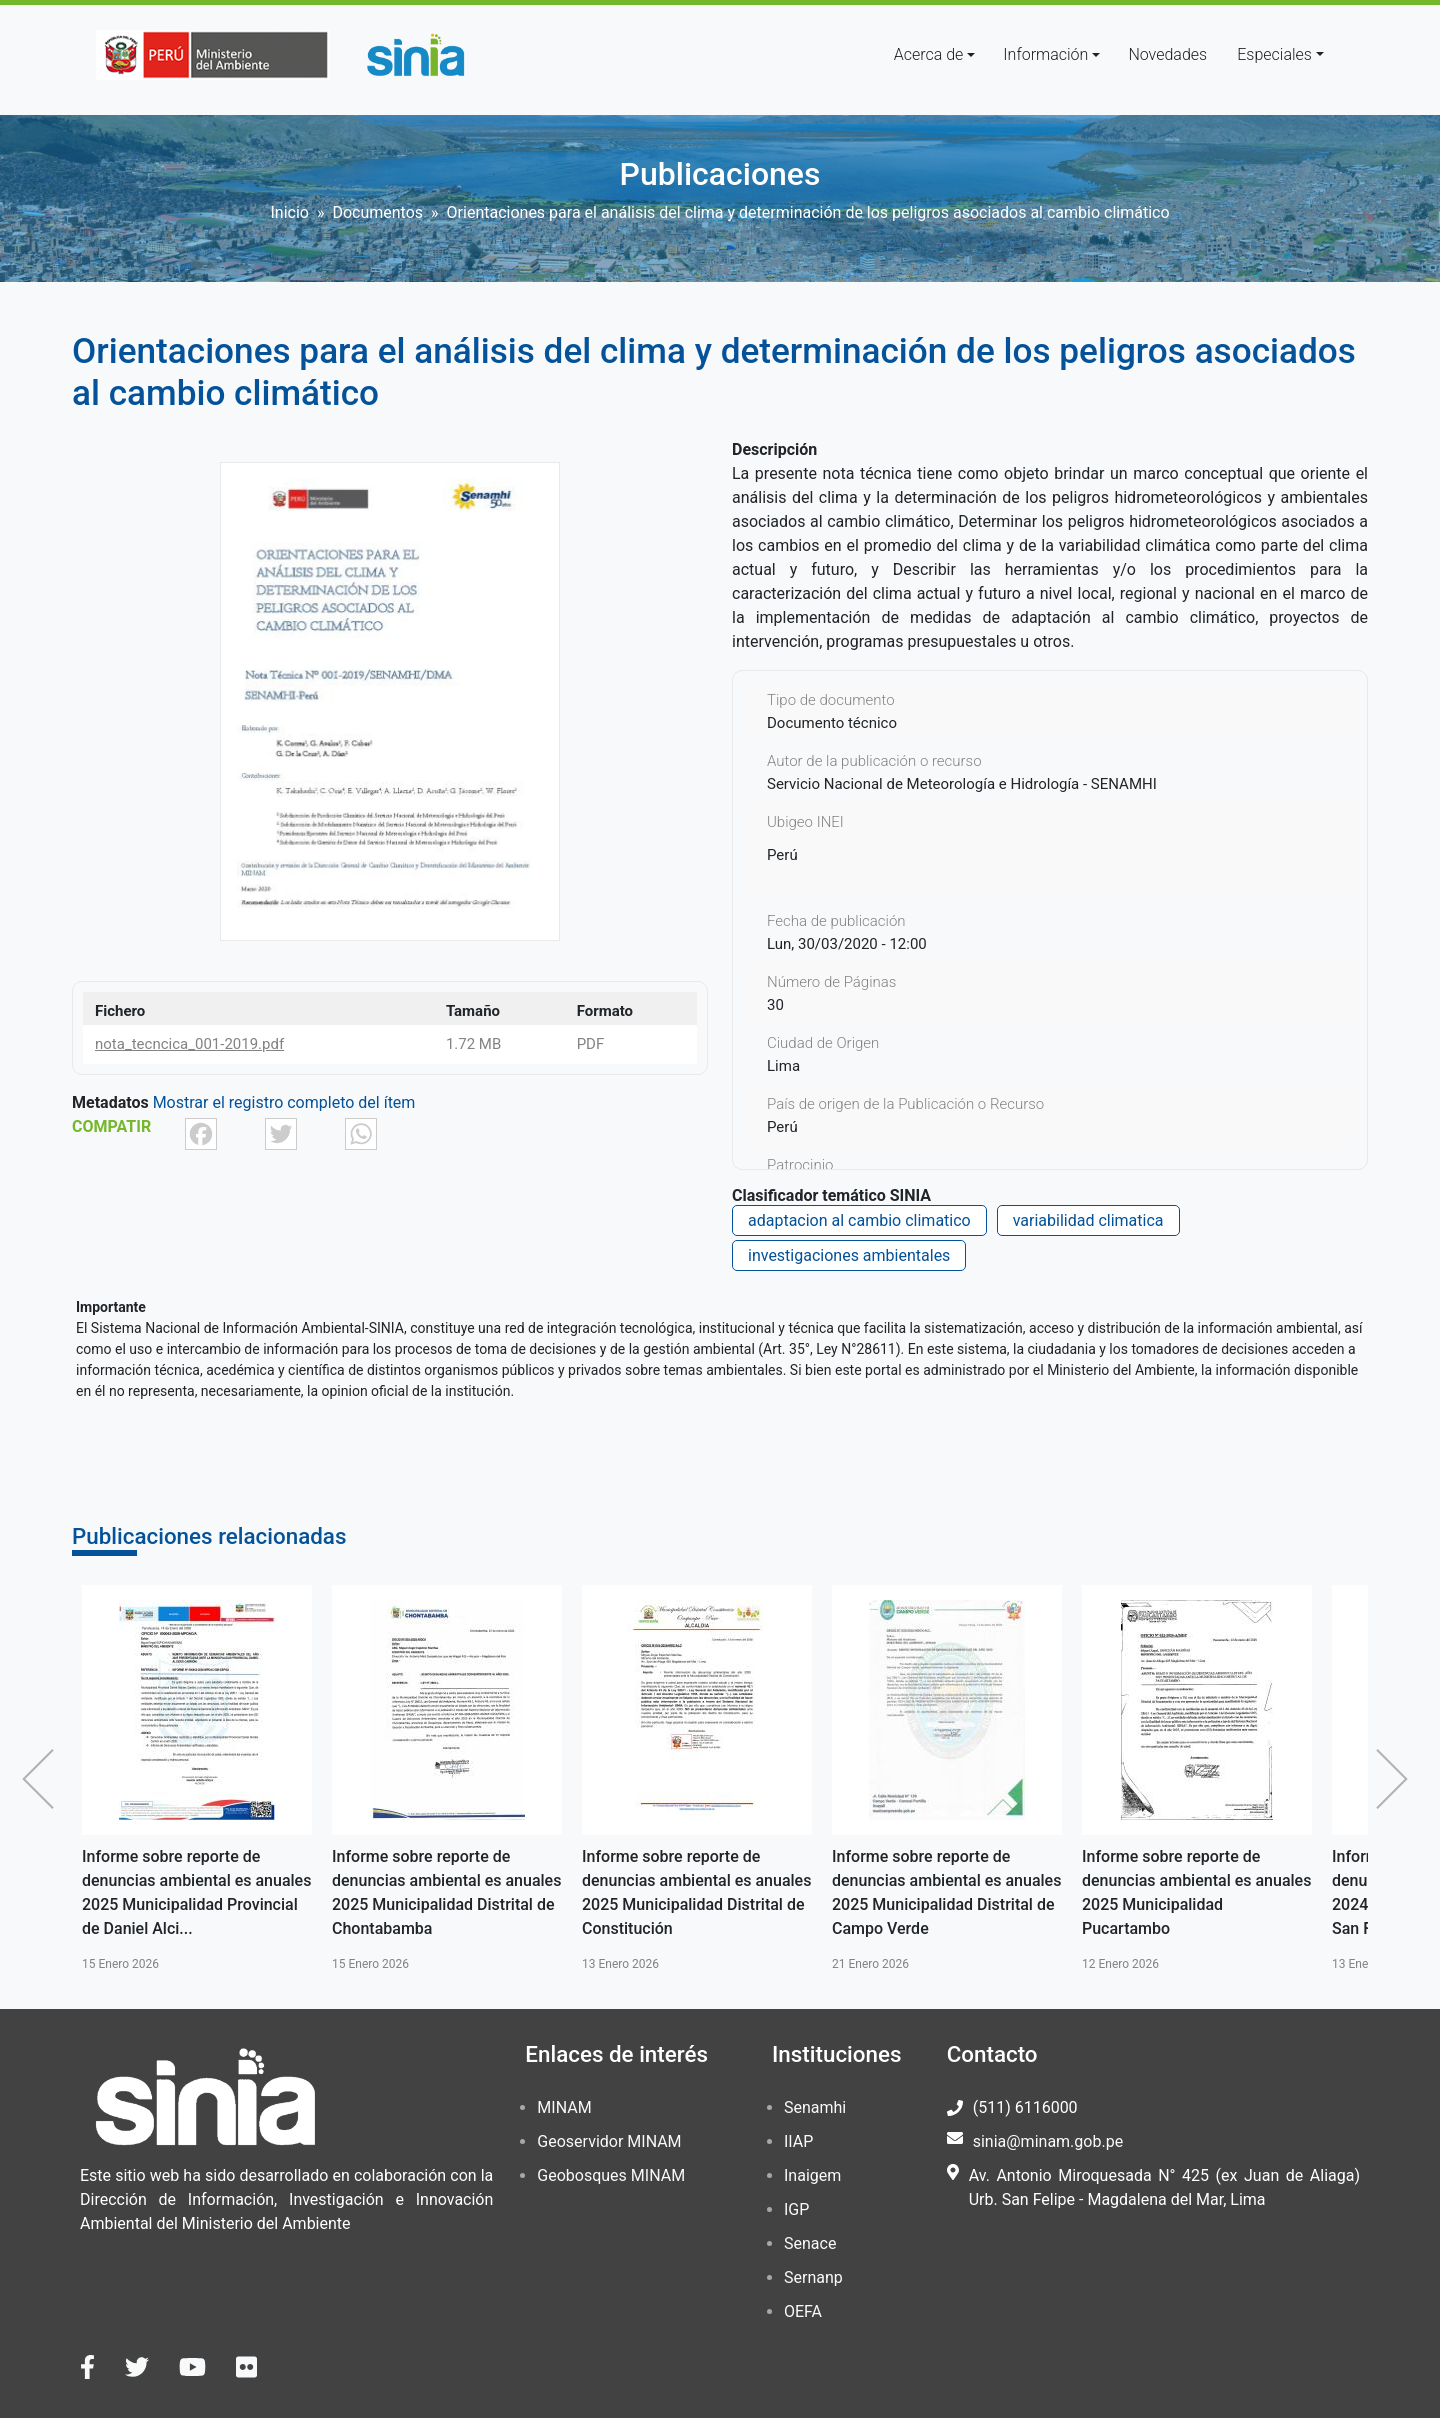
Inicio (289, 212)
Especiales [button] (1274, 54)
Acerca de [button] (929, 54)
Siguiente (1397, 1779)
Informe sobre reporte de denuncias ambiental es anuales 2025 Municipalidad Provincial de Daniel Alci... (196, 1892)
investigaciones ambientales (849, 1255)
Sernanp (813, 2277)
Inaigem (812, 2175)
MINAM (564, 2107)
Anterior (43, 1779)
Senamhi (815, 2107)
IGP (796, 2209)
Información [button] (1045, 54)
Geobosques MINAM (611, 2175)
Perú (782, 855)
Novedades (1167, 54)
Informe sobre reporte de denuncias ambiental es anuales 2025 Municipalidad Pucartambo (1196, 1892)
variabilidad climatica (1088, 1220)
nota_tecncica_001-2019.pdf (189, 1044)
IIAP (798, 2141)
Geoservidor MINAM (609, 2141)
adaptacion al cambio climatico (859, 1220)
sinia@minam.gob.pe (1048, 2141)
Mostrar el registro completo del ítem (284, 1102)
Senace (810, 2243)
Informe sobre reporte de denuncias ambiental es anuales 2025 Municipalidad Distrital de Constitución (696, 1892)
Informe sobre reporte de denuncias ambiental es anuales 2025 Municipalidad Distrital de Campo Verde (946, 1892)
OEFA (803, 2311)
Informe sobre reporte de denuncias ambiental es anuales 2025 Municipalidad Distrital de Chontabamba (446, 1892)
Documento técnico (832, 723)
